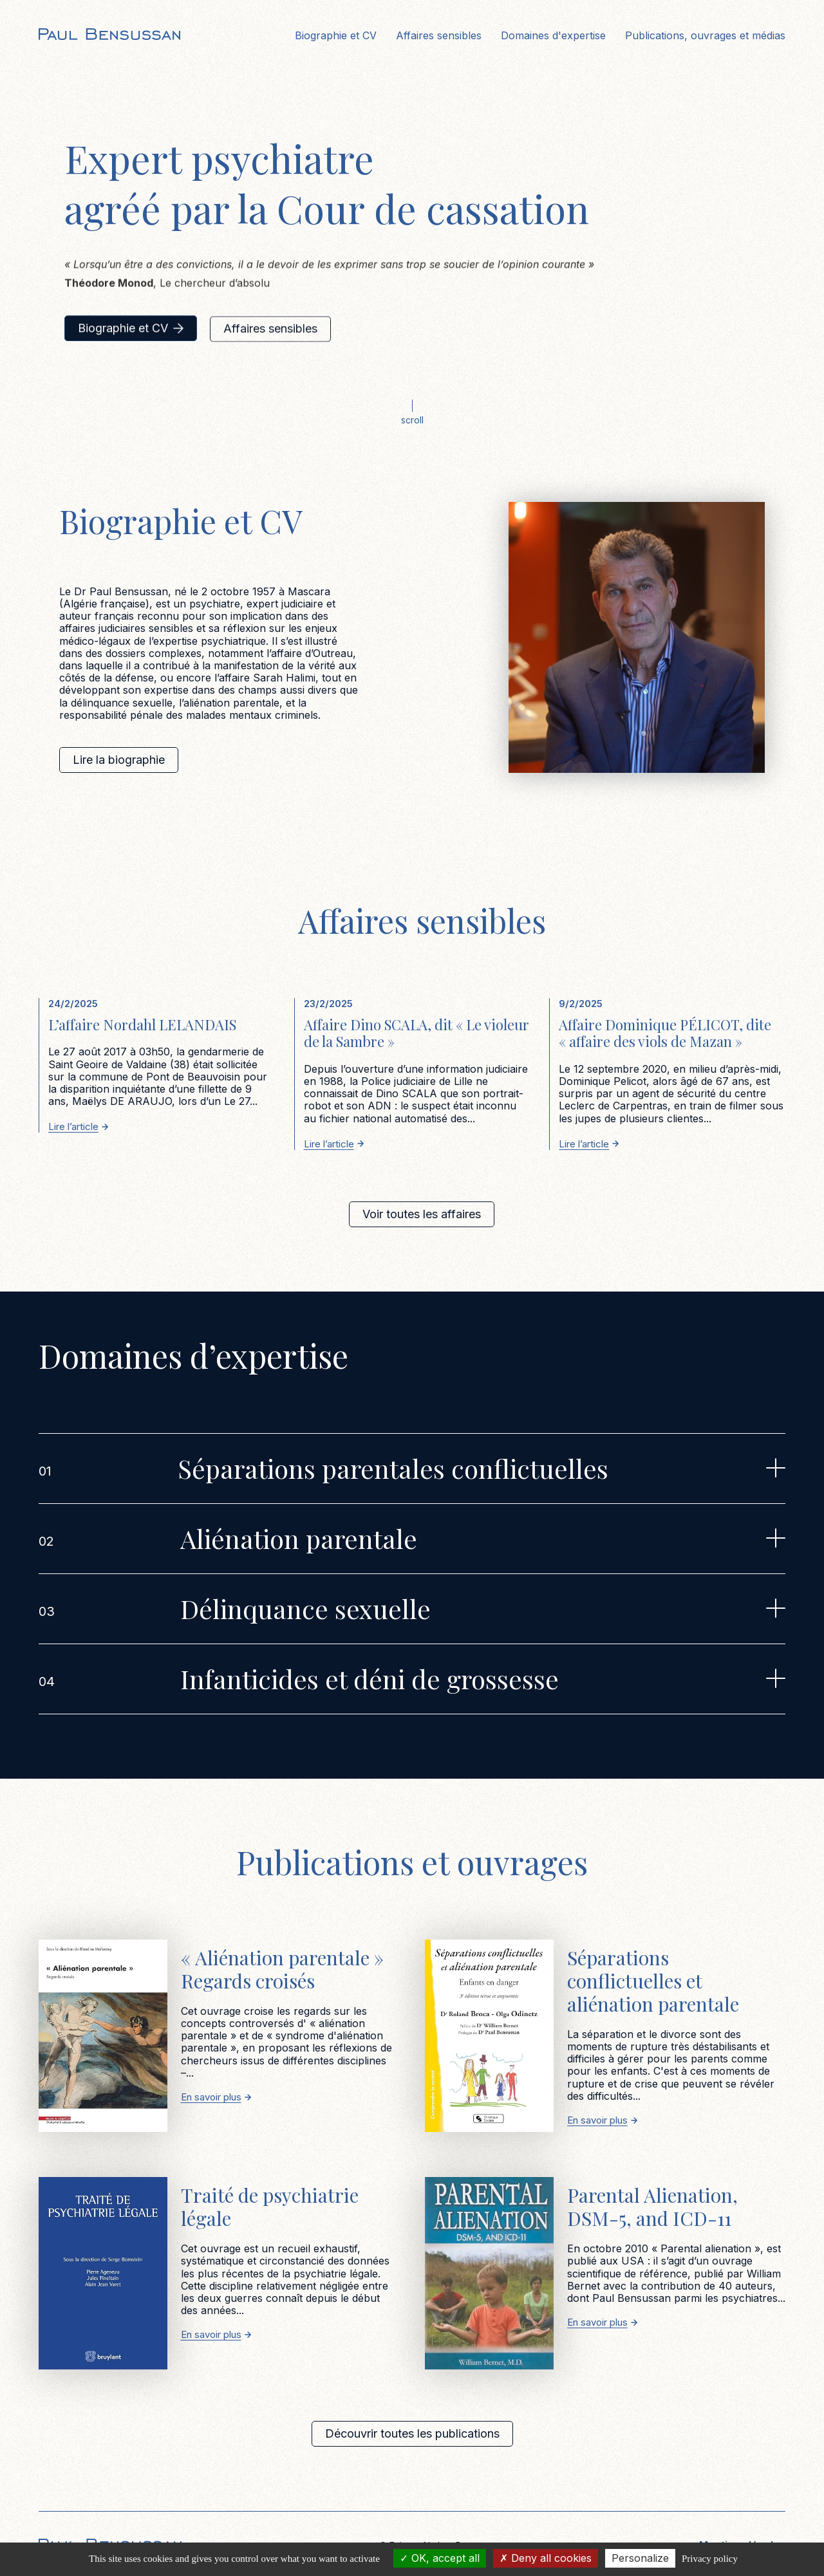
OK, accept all (440, 2558)
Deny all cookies (546, 2558)
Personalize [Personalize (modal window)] (640, 2558)
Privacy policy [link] (710, 2558)
